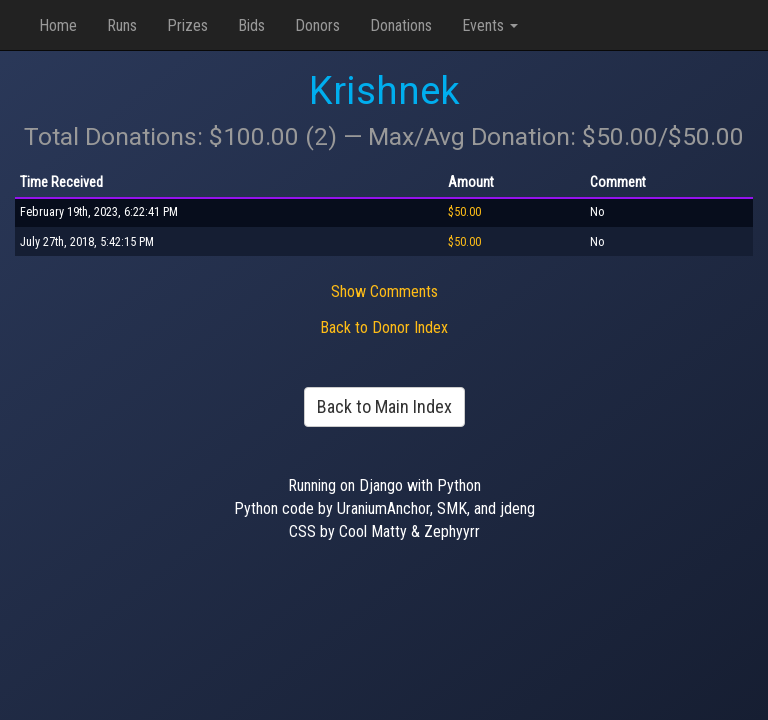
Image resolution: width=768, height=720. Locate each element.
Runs (122, 25)
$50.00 (464, 212)
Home (58, 25)
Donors (317, 25)
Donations (401, 25)
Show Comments (384, 291)
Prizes (187, 25)
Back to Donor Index (384, 327)
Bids (251, 25)
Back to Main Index (384, 406)
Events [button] (490, 25)
